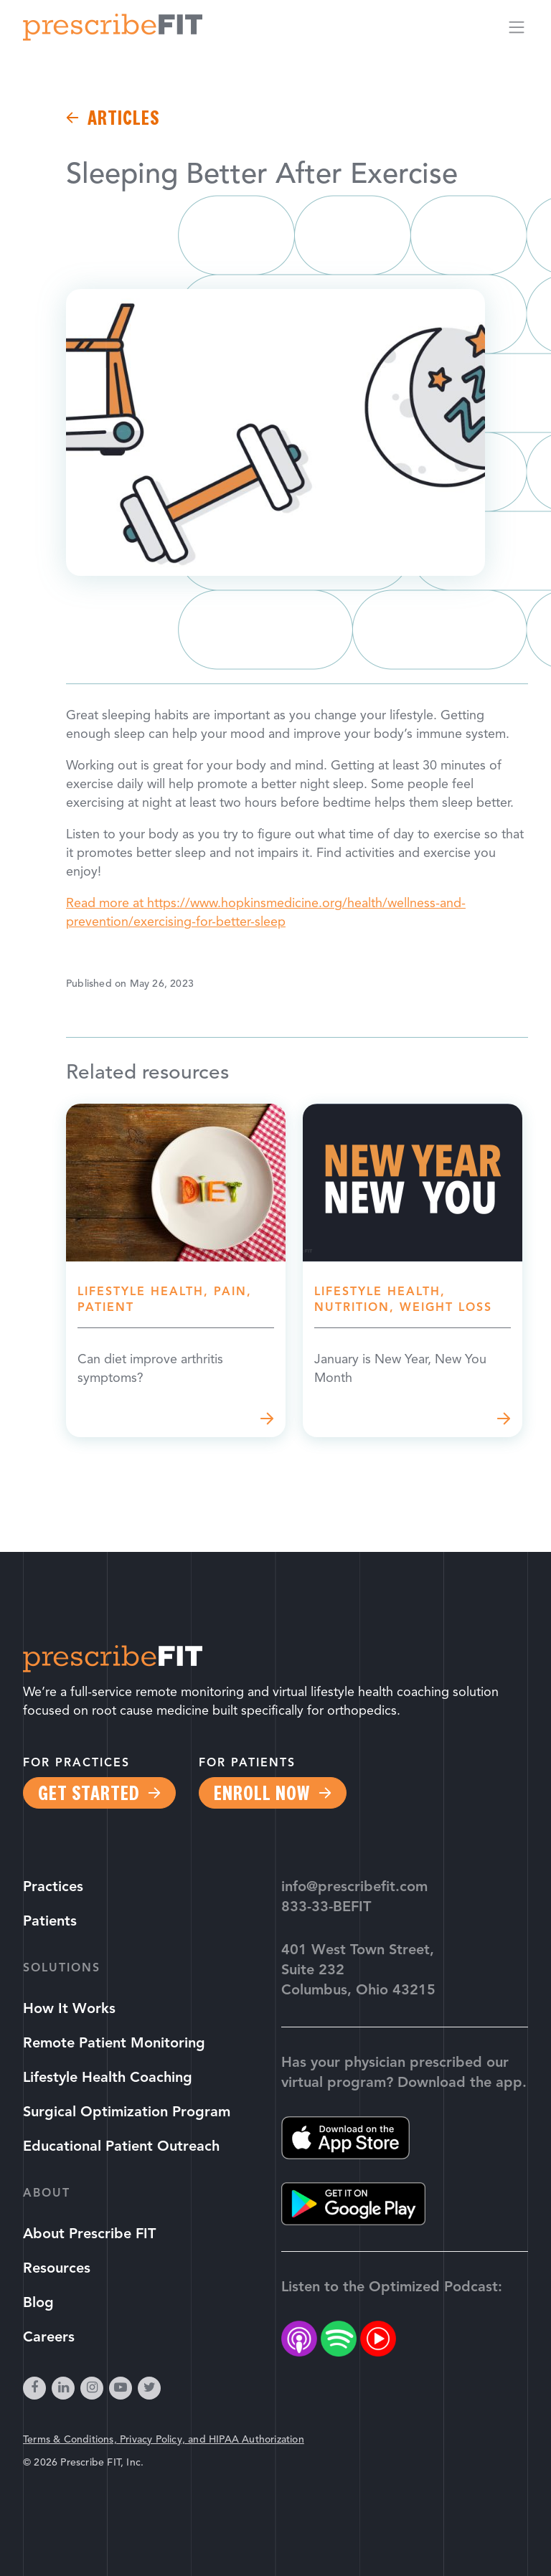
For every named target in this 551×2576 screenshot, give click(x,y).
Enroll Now (262, 1792)
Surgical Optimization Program (126, 2113)
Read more (176, 1270)
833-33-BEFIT (326, 1907)
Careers (49, 2338)
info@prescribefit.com (354, 1887)
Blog (38, 2303)
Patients (50, 1922)
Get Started (88, 1792)
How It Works (69, 2009)
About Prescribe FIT (89, 2234)
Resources (56, 2269)
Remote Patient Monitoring (114, 2044)
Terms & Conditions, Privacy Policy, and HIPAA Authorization (163, 2440)
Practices (53, 1887)
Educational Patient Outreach (121, 2147)
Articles (123, 118)
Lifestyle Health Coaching (107, 2078)
